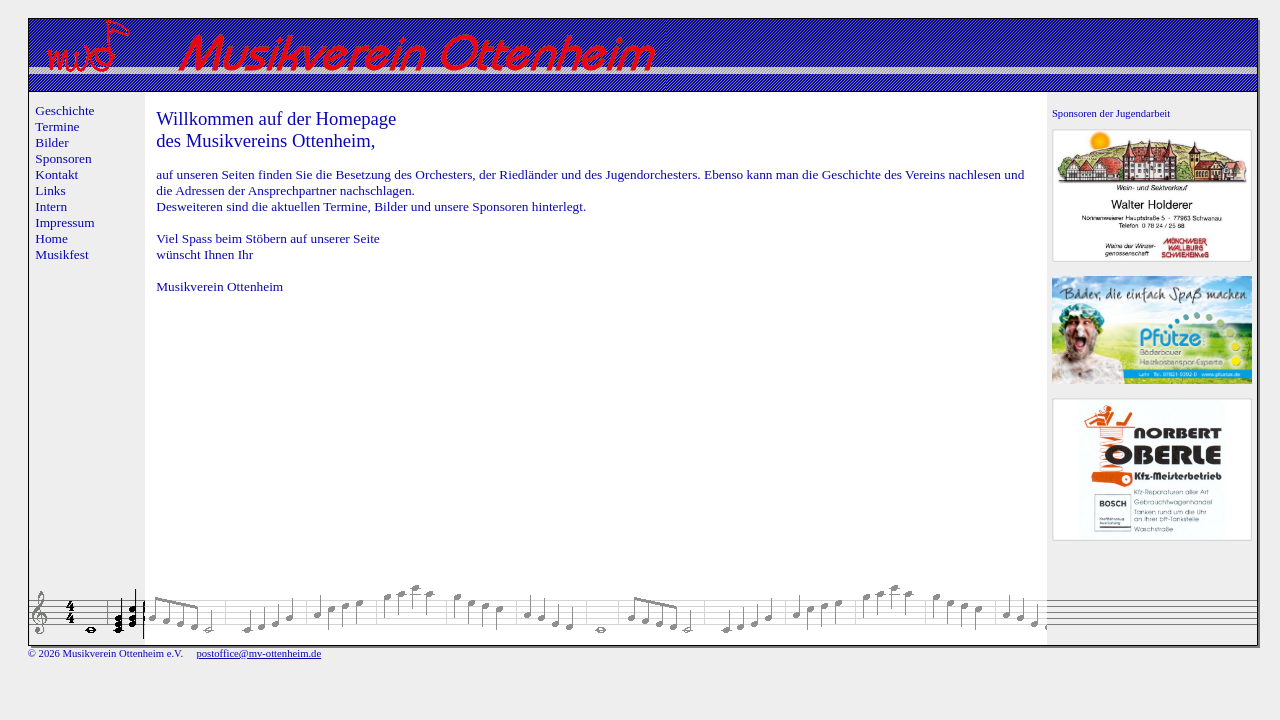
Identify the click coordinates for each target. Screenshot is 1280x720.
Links (50, 190)
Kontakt (56, 174)
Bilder (51, 142)
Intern (51, 206)
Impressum (64, 222)
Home (51, 238)
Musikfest (61, 254)
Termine (57, 126)
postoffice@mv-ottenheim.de (258, 653)
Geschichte (64, 110)
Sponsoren (63, 158)
